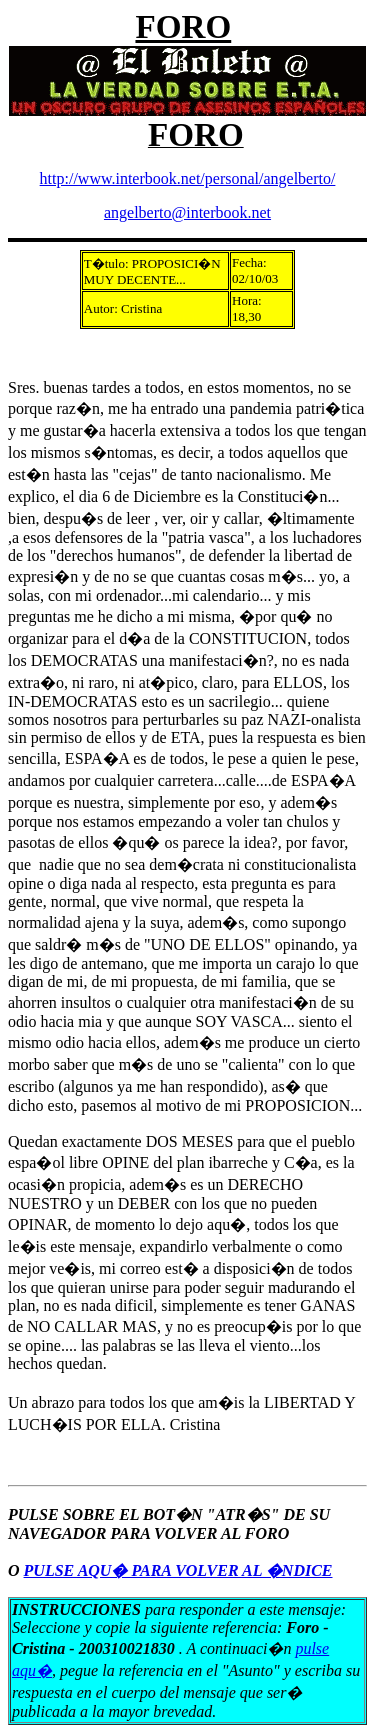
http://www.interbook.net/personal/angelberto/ (188, 178)
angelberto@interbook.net (187, 212)
